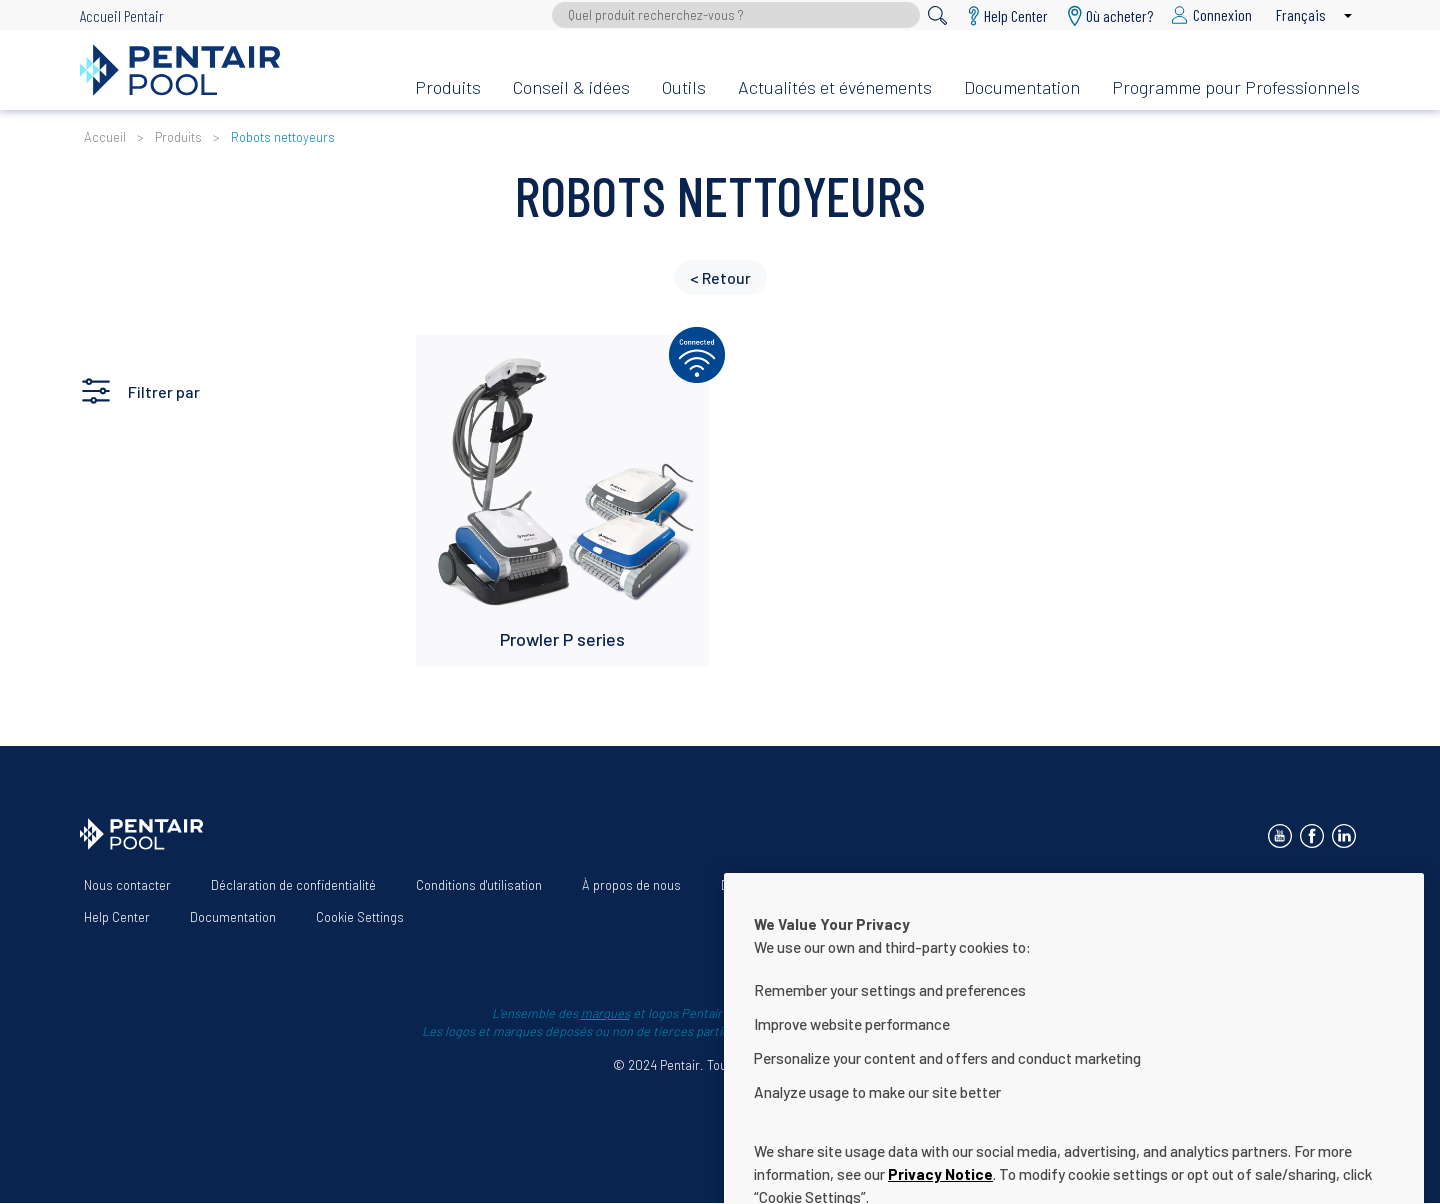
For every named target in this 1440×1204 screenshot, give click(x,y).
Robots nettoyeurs (283, 137)
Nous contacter (127, 885)
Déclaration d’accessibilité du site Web (829, 885)
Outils (684, 87)
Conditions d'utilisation (479, 885)
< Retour (720, 277)
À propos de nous (631, 885)
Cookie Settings (360, 917)
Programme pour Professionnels (1236, 87)
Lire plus (460, 360)
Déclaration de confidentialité (293, 885)
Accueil (105, 137)
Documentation (1022, 87)
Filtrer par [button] (164, 391)
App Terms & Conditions (1206, 885)
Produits (448, 87)
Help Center (117, 917)
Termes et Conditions (1038, 885)
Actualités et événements (835, 87)
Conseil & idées (571, 87)
